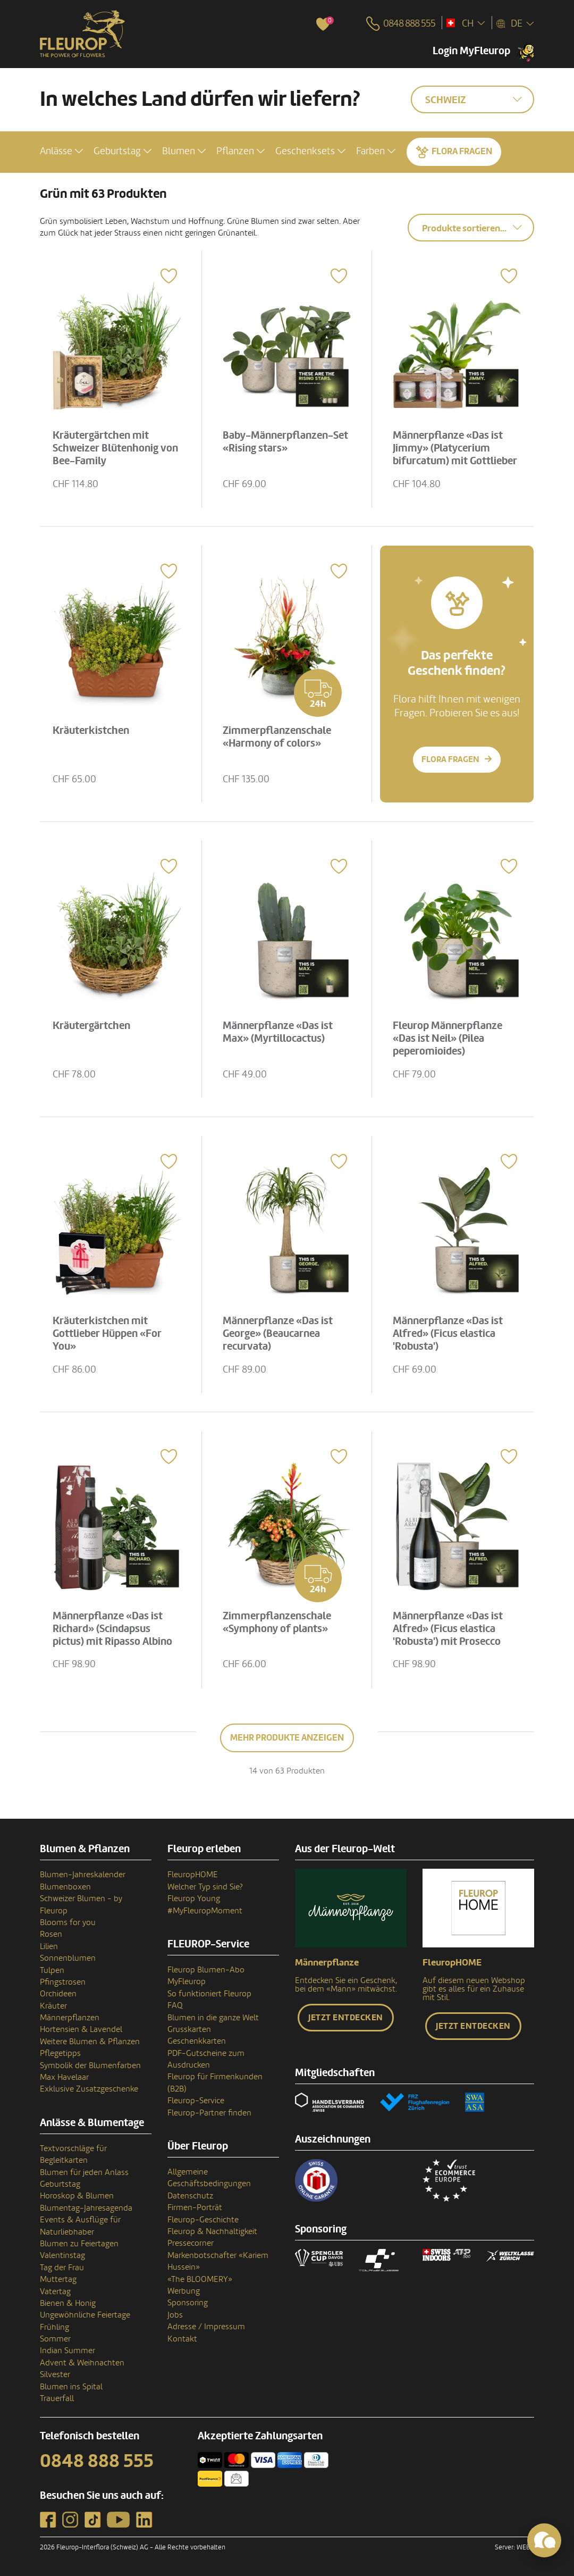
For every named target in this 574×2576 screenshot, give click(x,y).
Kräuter (53, 2006)
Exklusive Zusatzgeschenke (89, 2089)
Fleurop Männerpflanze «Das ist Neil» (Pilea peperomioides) (448, 1037)
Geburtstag (60, 2184)
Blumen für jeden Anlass (84, 2172)
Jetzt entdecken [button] (345, 2017)
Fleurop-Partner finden (209, 2113)
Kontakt (182, 2339)
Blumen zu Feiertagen (79, 2243)
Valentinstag (62, 2255)
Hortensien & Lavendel (81, 2029)
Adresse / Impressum (206, 2326)
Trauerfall (57, 2398)
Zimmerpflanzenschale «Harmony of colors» (278, 736)
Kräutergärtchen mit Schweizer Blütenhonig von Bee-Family (116, 447)
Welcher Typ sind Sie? (205, 1887)
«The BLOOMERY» (199, 2279)
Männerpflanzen (69, 2017)
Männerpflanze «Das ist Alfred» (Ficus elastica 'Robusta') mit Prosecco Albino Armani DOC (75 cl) (452, 1634)
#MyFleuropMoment (204, 1911)
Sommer (55, 2339)
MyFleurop (186, 1981)
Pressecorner (190, 2243)
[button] (61, 151)
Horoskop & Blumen (77, 2196)
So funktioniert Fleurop (209, 1993)
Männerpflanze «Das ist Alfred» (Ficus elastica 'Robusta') (449, 1333)
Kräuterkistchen (92, 729)
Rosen (51, 1934)
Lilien (49, 1946)
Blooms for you (68, 1922)
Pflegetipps (60, 2053)
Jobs (175, 2315)
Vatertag (55, 2291)
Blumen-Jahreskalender (82, 1874)
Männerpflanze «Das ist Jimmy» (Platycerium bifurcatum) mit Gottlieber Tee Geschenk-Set (456, 453)
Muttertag (58, 2279)
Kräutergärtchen (92, 1024)
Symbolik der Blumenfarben (90, 2065)
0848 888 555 (97, 2461)
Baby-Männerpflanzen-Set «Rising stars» (286, 441)
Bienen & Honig (68, 2303)
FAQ (175, 2005)
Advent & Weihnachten (82, 2363)
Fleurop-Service (195, 2100)
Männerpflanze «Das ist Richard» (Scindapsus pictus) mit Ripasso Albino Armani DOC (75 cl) (113, 1634)
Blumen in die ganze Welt (213, 2017)
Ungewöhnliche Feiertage (85, 2315)
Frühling (54, 2327)
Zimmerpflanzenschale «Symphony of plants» (278, 1621)
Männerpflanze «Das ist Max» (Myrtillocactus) (279, 1031)
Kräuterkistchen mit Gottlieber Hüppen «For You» (108, 1333)
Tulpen (52, 1970)
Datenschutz (190, 2196)
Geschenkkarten (196, 2041)
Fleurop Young (193, 1898)
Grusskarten (189, 2029)
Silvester (55, 2374)
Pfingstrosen (63, 1982)
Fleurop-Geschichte (203, 2219)
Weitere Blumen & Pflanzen (90, 2041)
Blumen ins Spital (71, 2386)
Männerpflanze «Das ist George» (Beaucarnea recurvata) (279, 1333)
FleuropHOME (192, 1874)
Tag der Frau (62, 2267)
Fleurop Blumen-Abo (205, 1970)
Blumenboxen (65, 1887)
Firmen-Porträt (194, 2207)
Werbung (183, 2291)
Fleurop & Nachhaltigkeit (212, 2231)
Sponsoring (187, 2302)
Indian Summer (67, 2350)
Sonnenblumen (68, 1958)
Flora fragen (462, 150)
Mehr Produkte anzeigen (287, 1737)
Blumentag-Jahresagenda (86, 2208)
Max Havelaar (64, 2077)
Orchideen (58, 1993)
